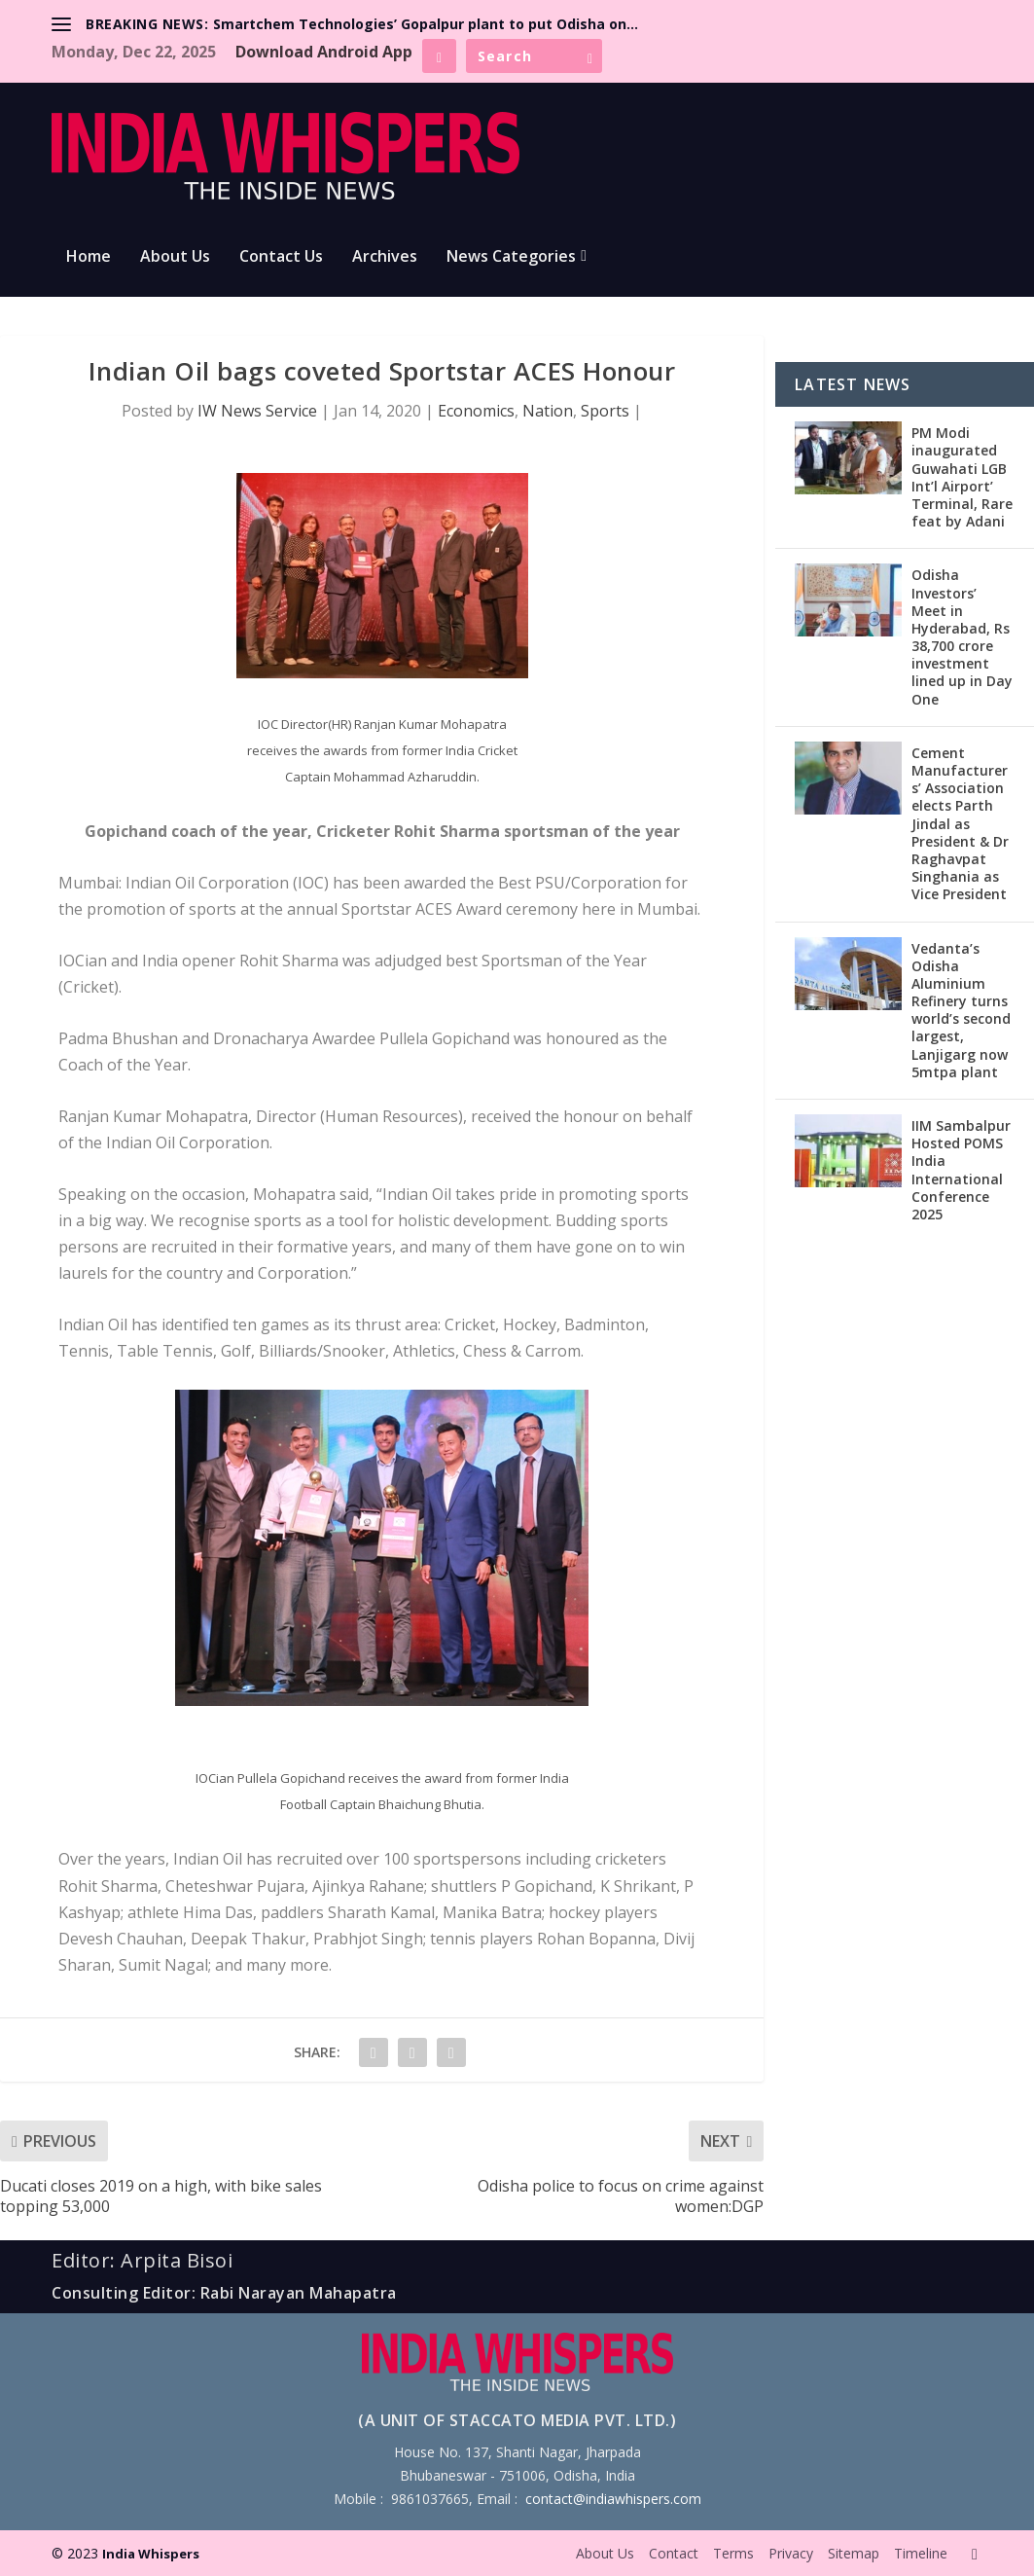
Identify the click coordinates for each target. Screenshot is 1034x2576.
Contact (673, 2553)
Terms (733, 2553)
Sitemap (853, 2553)
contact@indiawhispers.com (613, 2498)
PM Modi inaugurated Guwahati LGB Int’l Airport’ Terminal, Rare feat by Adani (962, 476)
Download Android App (323, 51)
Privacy (790, 2553)
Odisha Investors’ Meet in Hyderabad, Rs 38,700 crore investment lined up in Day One (962, 636)
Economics (476, 410)
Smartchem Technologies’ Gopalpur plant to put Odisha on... (425, 24)
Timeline (920, 2553)
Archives (384, 257)
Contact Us (281, 257)
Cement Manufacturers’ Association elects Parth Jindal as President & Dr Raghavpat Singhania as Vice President (960, 824)
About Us (175, 257)
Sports (605, 410)
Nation (547, 410)
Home (88, 257)
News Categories (511, 257)
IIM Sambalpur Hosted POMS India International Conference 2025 (961, 1169)
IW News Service (257, 410)
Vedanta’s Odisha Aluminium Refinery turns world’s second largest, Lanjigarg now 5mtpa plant (961, 1010)
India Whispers (150, 2553)
